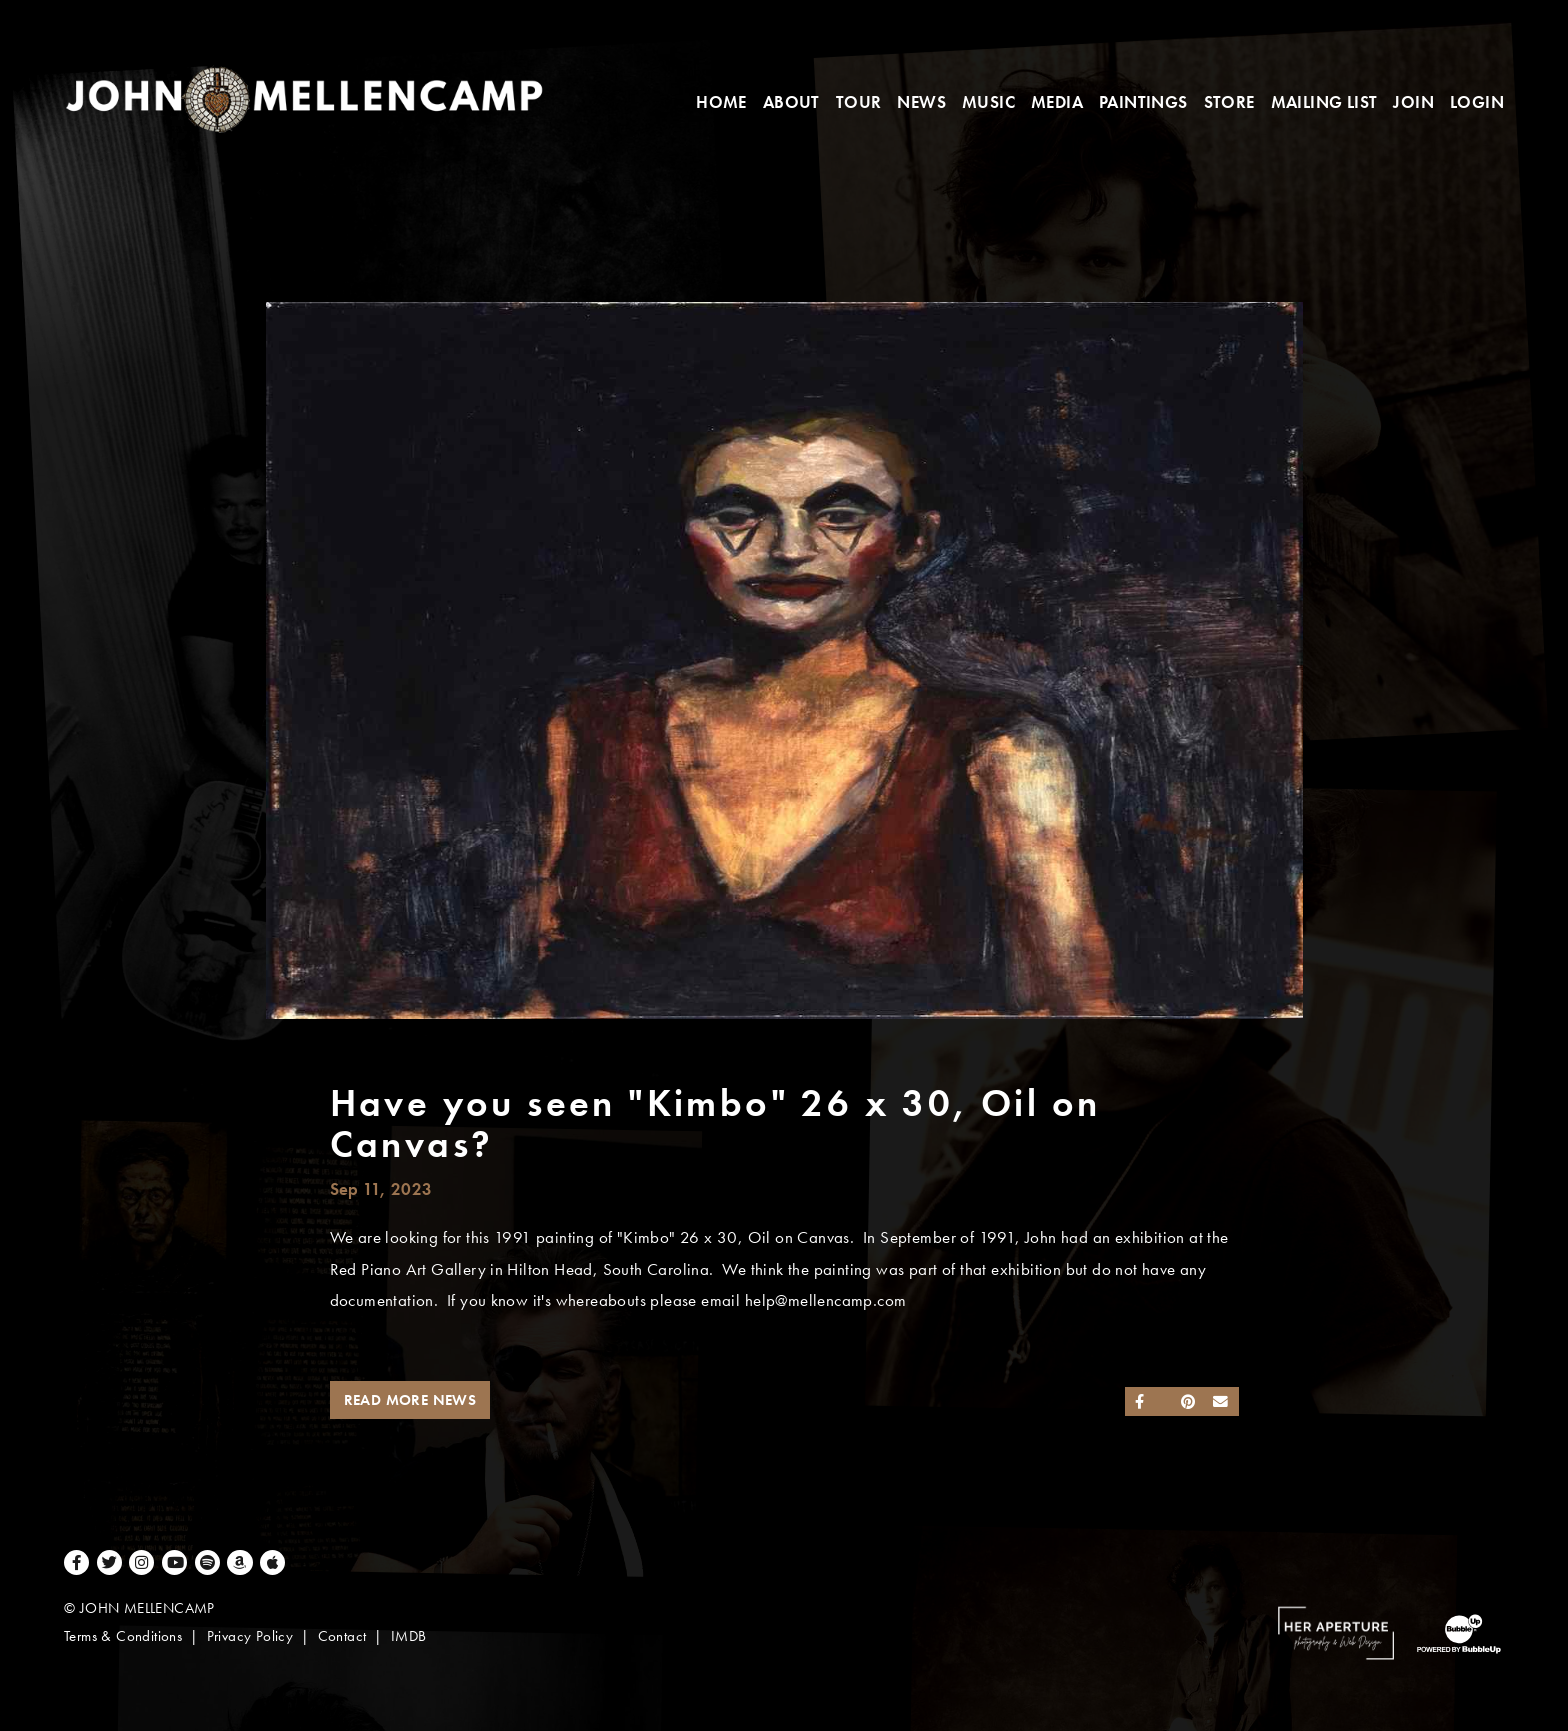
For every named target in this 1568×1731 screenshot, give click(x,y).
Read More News (410, 1400)
